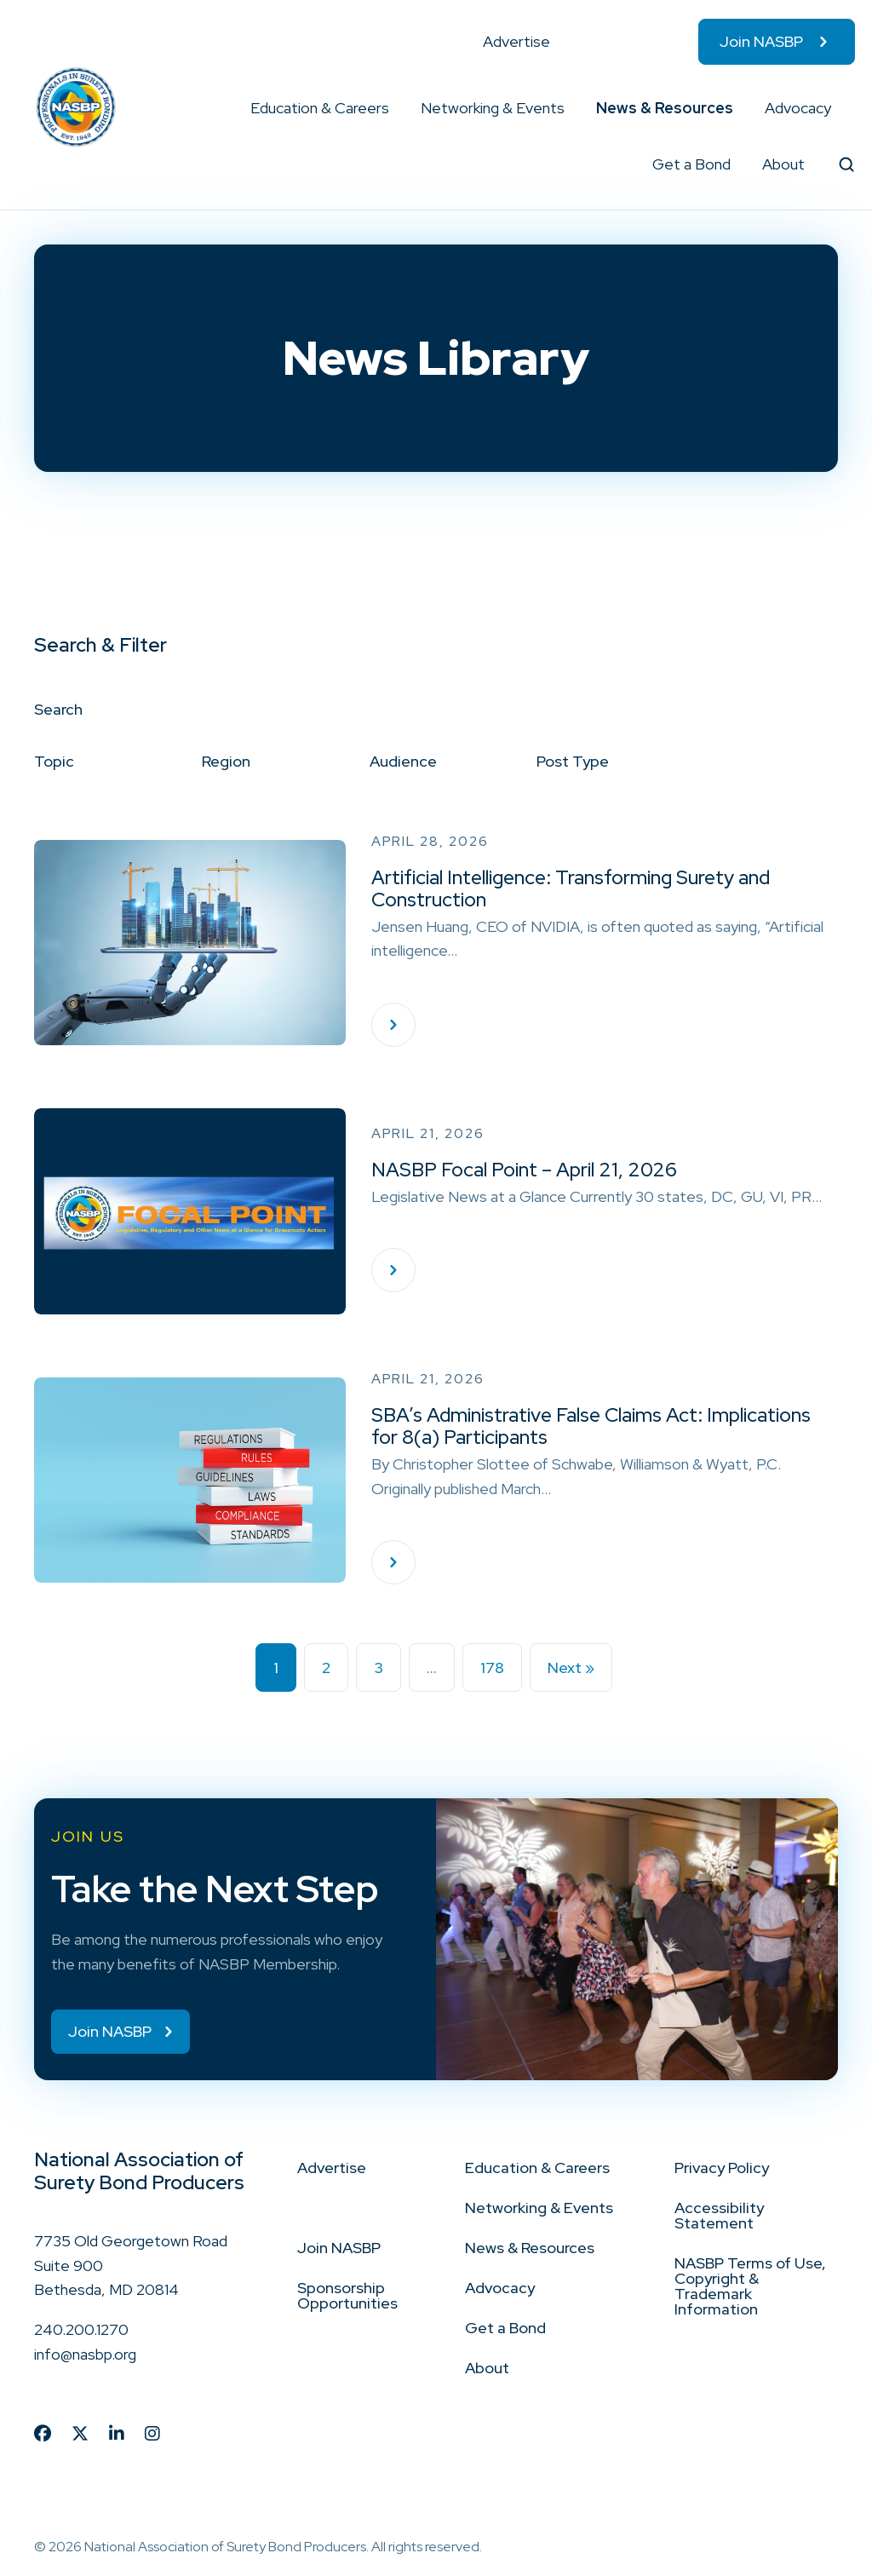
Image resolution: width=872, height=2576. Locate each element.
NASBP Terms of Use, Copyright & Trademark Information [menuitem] (750, 2287)
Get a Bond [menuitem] (691, 164)
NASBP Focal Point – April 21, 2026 (524, 1169)
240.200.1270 (81, 2331)
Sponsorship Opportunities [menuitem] (347, 2296)
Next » (571, 1667)
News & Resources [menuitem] (664, 108)
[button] (390, 108)
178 (492, 1667)
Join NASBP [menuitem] (761, 41)
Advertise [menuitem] (516, 41)
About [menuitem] (783, 164)
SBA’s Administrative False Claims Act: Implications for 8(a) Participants (591, 1426)
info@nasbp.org (85, 2355)
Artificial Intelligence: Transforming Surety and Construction (570, 888)
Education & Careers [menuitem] (319, 108)
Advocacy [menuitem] (798, 108)
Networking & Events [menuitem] (493, 108)
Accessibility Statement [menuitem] (719, 2216)
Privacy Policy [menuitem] (721, 2168)
